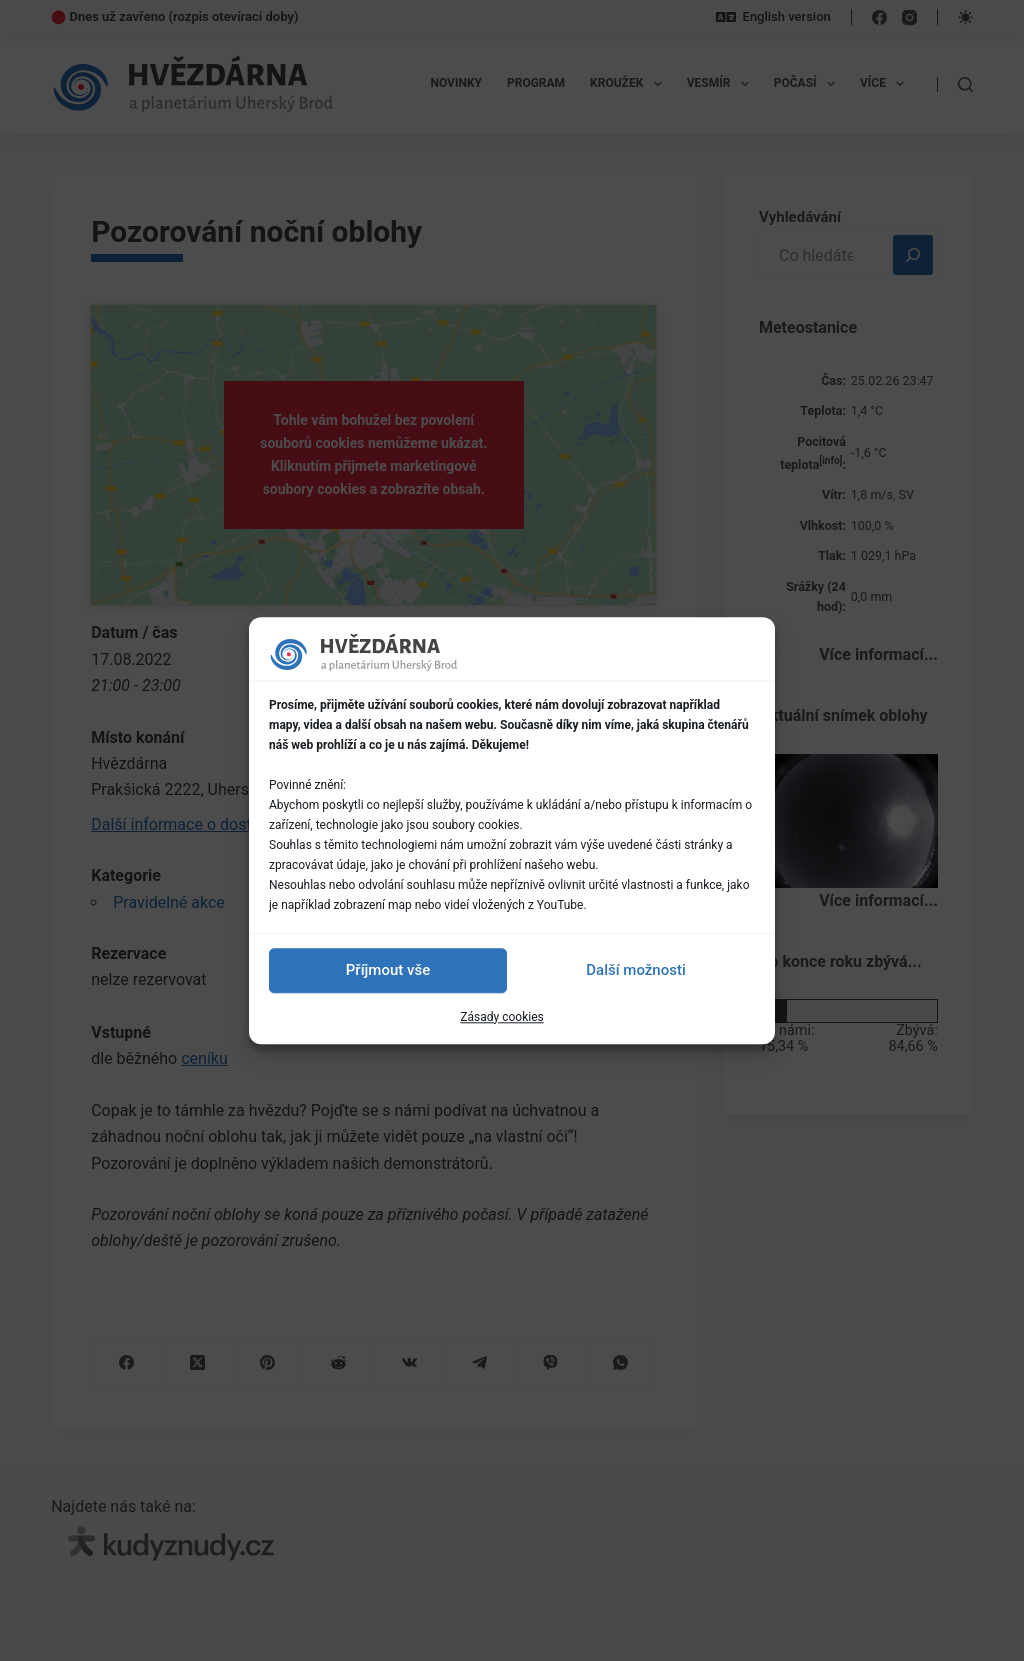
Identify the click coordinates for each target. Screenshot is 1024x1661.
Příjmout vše (388, 970)
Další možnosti (635, 970)
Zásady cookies (501, 1017)
